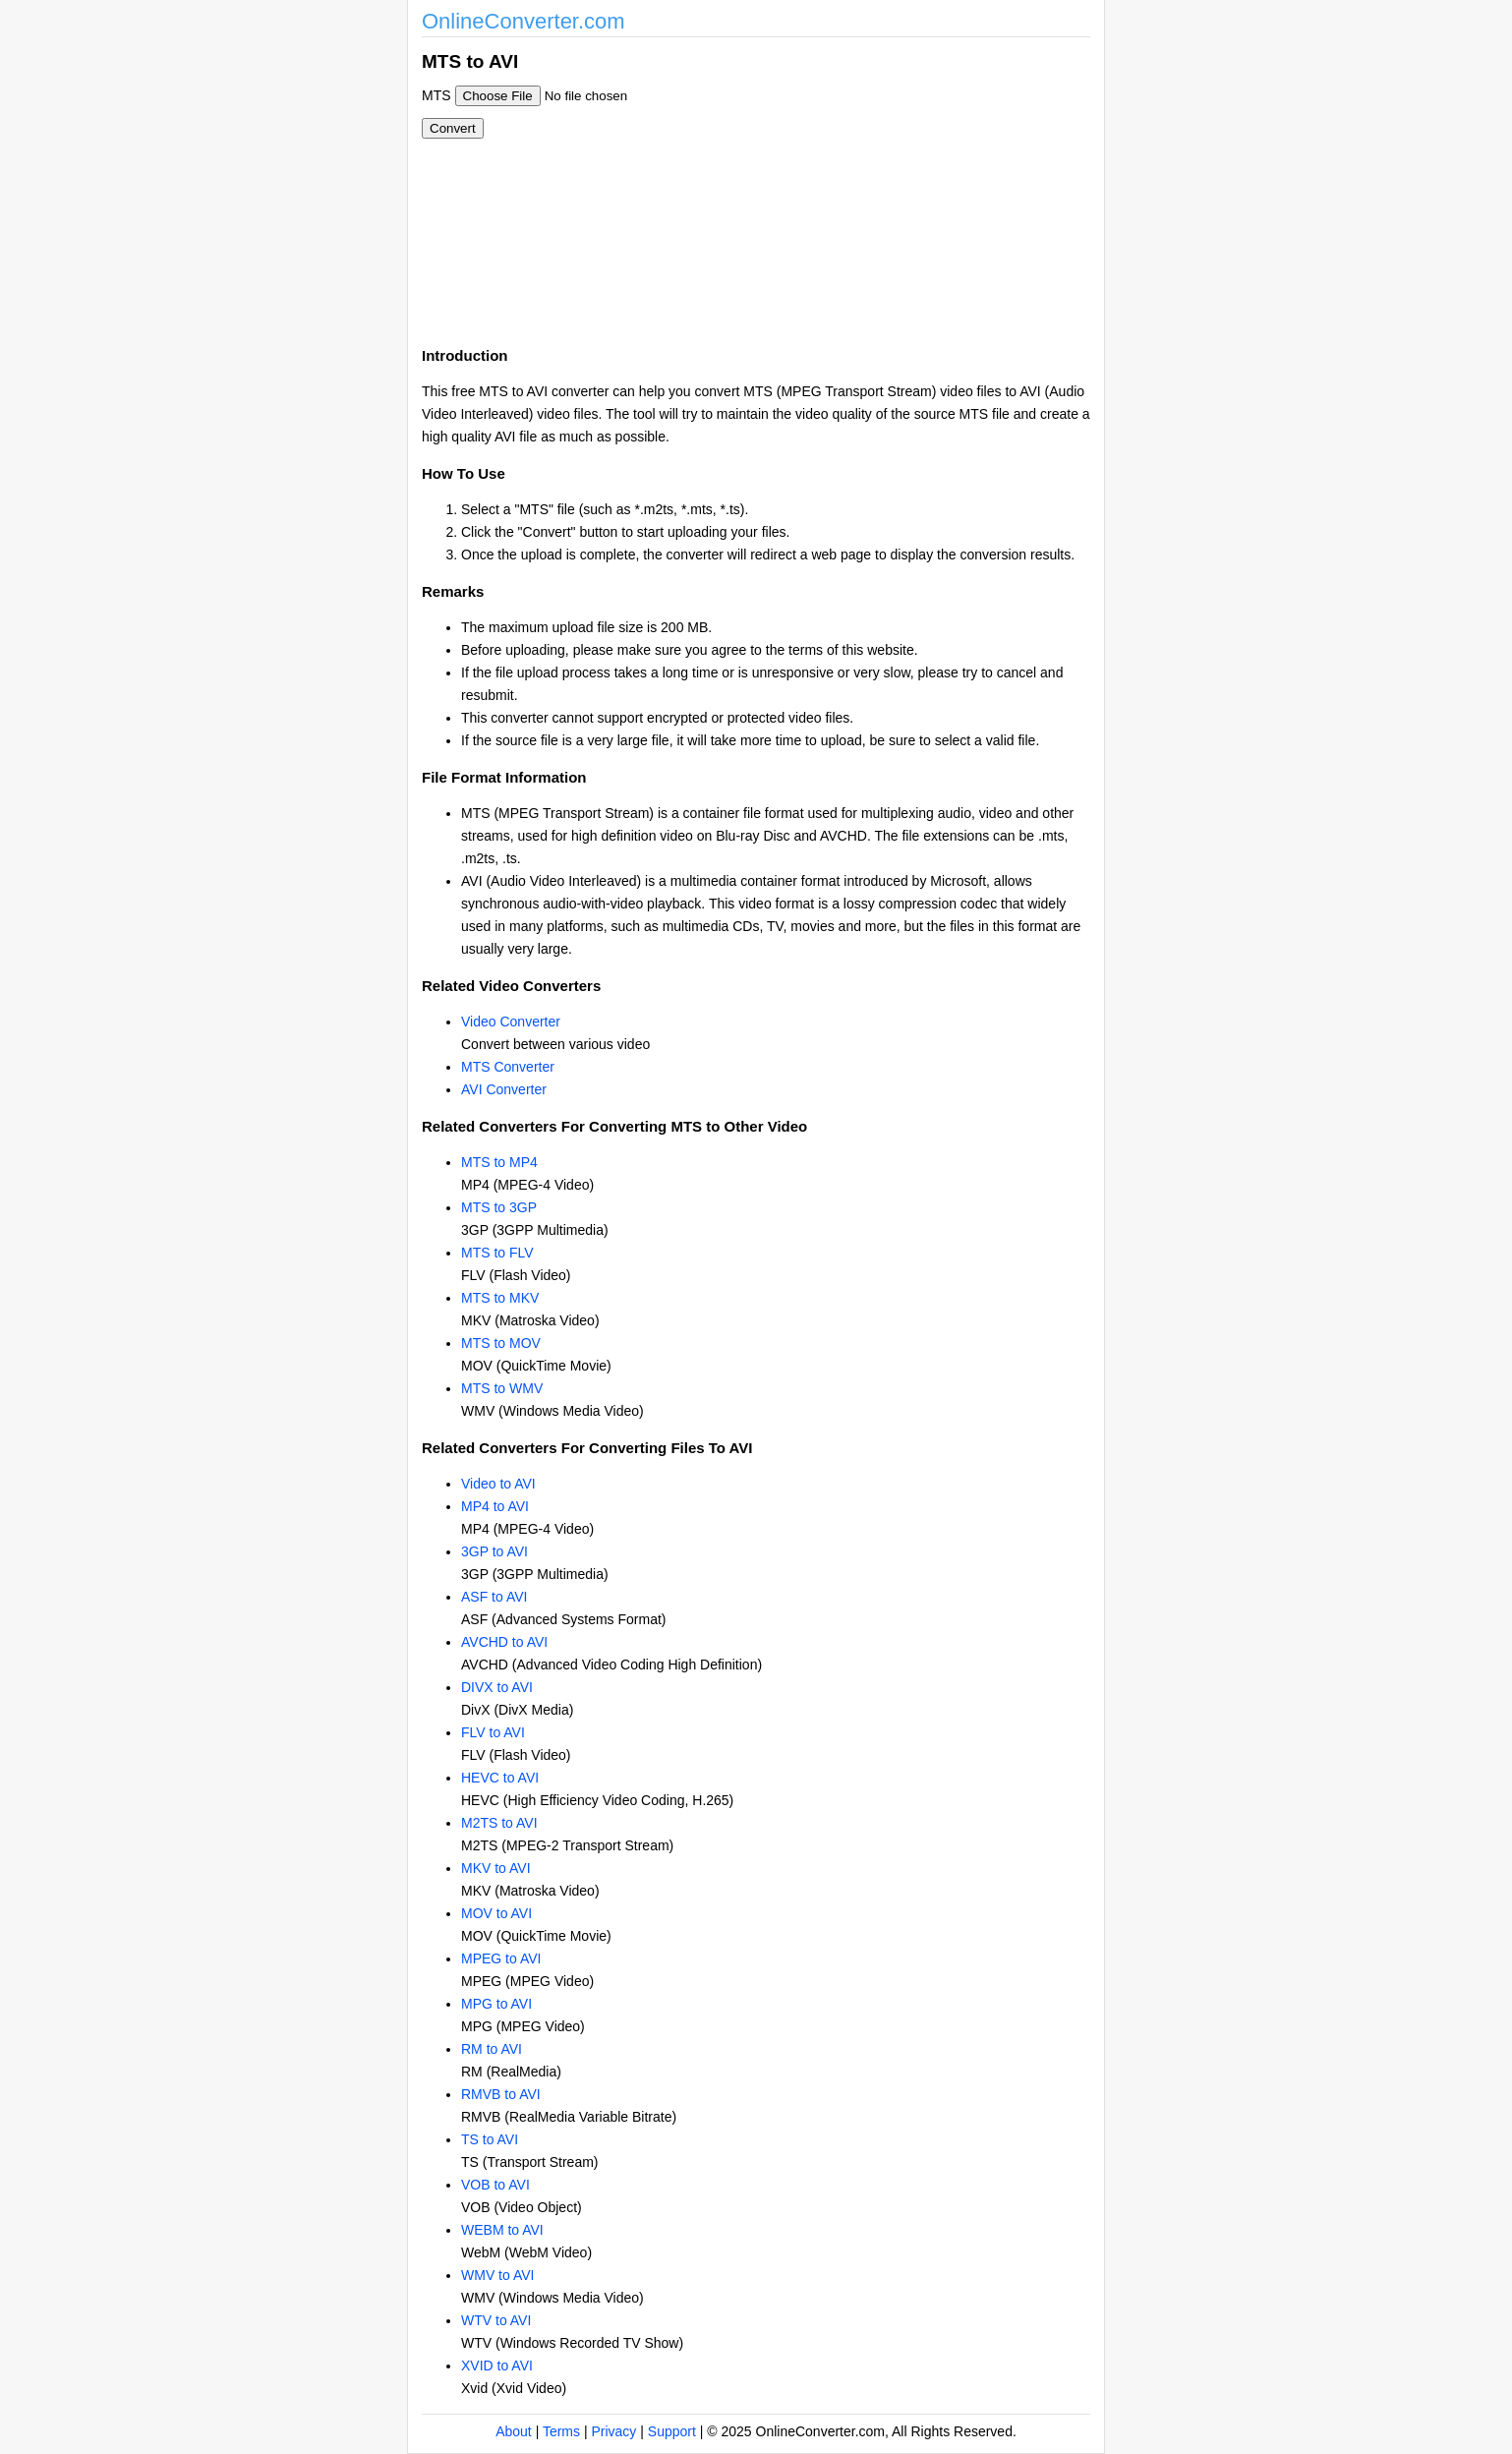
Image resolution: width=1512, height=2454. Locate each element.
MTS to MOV (501, 1343)
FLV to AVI (493, 1732)
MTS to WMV (502, 1388)
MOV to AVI (496, 1913)
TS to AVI (489, 2139)
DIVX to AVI (497, 1687)
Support (672, 2431)
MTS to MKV (500, 1298)
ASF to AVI (494, 1597)
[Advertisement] (862, 184)
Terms (561, 2431)
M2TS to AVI (499, 1823)
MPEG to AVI (501, 1958)
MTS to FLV (497, 1252)
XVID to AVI (497, 2365)
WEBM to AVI (502, 2230)
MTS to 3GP (499, 1207)
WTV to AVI (496, 2320)
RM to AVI (491, 2049)
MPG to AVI (496, 2004)
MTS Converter (507, 1067)
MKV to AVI (496, 1868)
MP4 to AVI (495, 1506)
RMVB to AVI (501, 2094)
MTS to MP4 (499, 1162)
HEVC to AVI (500, 1777)
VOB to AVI (495, 2184)
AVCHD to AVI (504, 1642)
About (513, 2431)
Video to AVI (498, 1483)
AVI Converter (504, 1089)
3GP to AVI (494, 1551)
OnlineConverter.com (523, 21)
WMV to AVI (497, 2275)
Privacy (613, 2431)
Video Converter (510, 1021)
